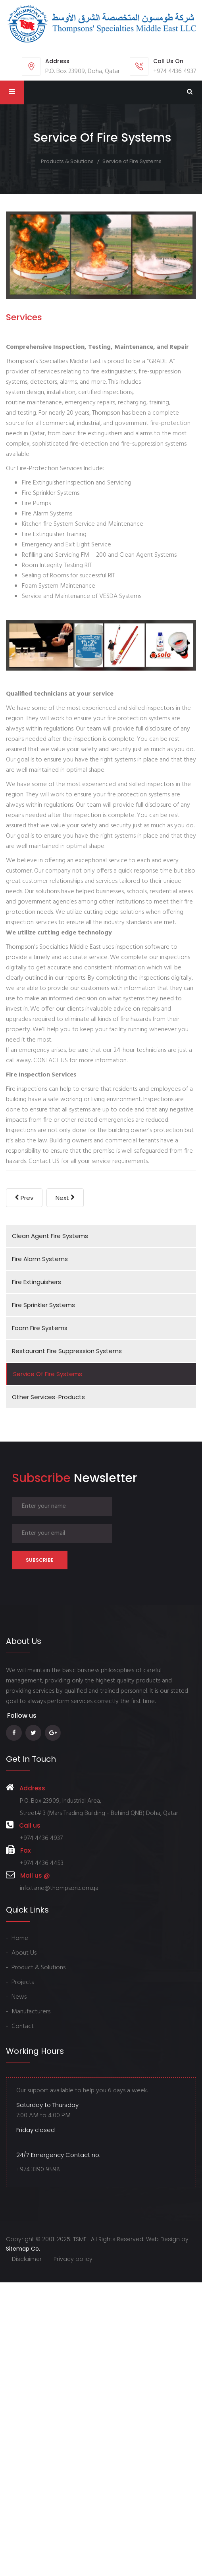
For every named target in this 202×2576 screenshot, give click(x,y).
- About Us (21, 1953)
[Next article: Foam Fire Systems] (65, 1197)
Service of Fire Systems (47, 1374)
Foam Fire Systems (39, 1328)
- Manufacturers (28, 2011)
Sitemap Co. (23, 2249)
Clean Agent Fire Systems (50, 1236)
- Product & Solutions (35, 1967)
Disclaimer (27, 2259)
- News (16, 1997)
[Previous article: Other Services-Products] (24, 1197)
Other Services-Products (48, 1397)
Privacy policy (73, 2259)
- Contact (20, 2026)
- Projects (20, 1982)
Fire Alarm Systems (40, 1259)
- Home (17, 1938)
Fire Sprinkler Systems (43, 1305)
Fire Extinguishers (36, 1282)
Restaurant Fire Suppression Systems (67, 1351)
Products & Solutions (67, 161)
